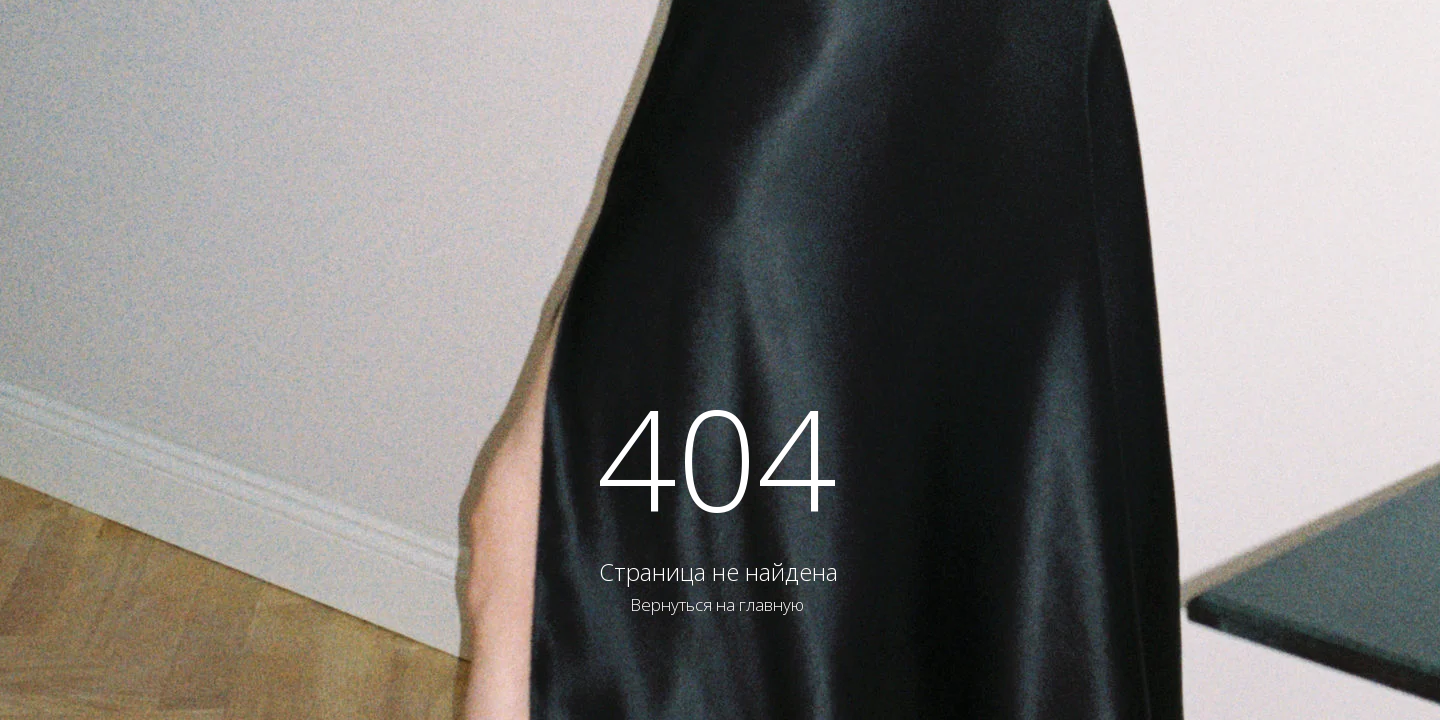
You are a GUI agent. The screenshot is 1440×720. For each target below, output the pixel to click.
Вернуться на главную (717, 604)
